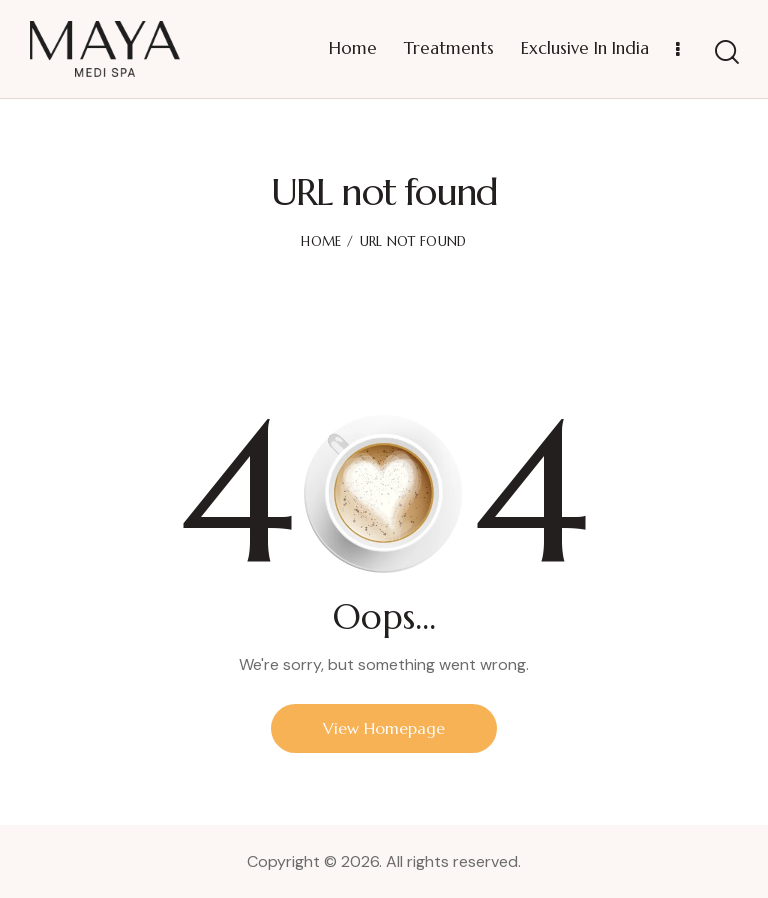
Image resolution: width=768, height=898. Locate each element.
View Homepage (384, 728)
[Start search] (727, 52)
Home (321, 241)
